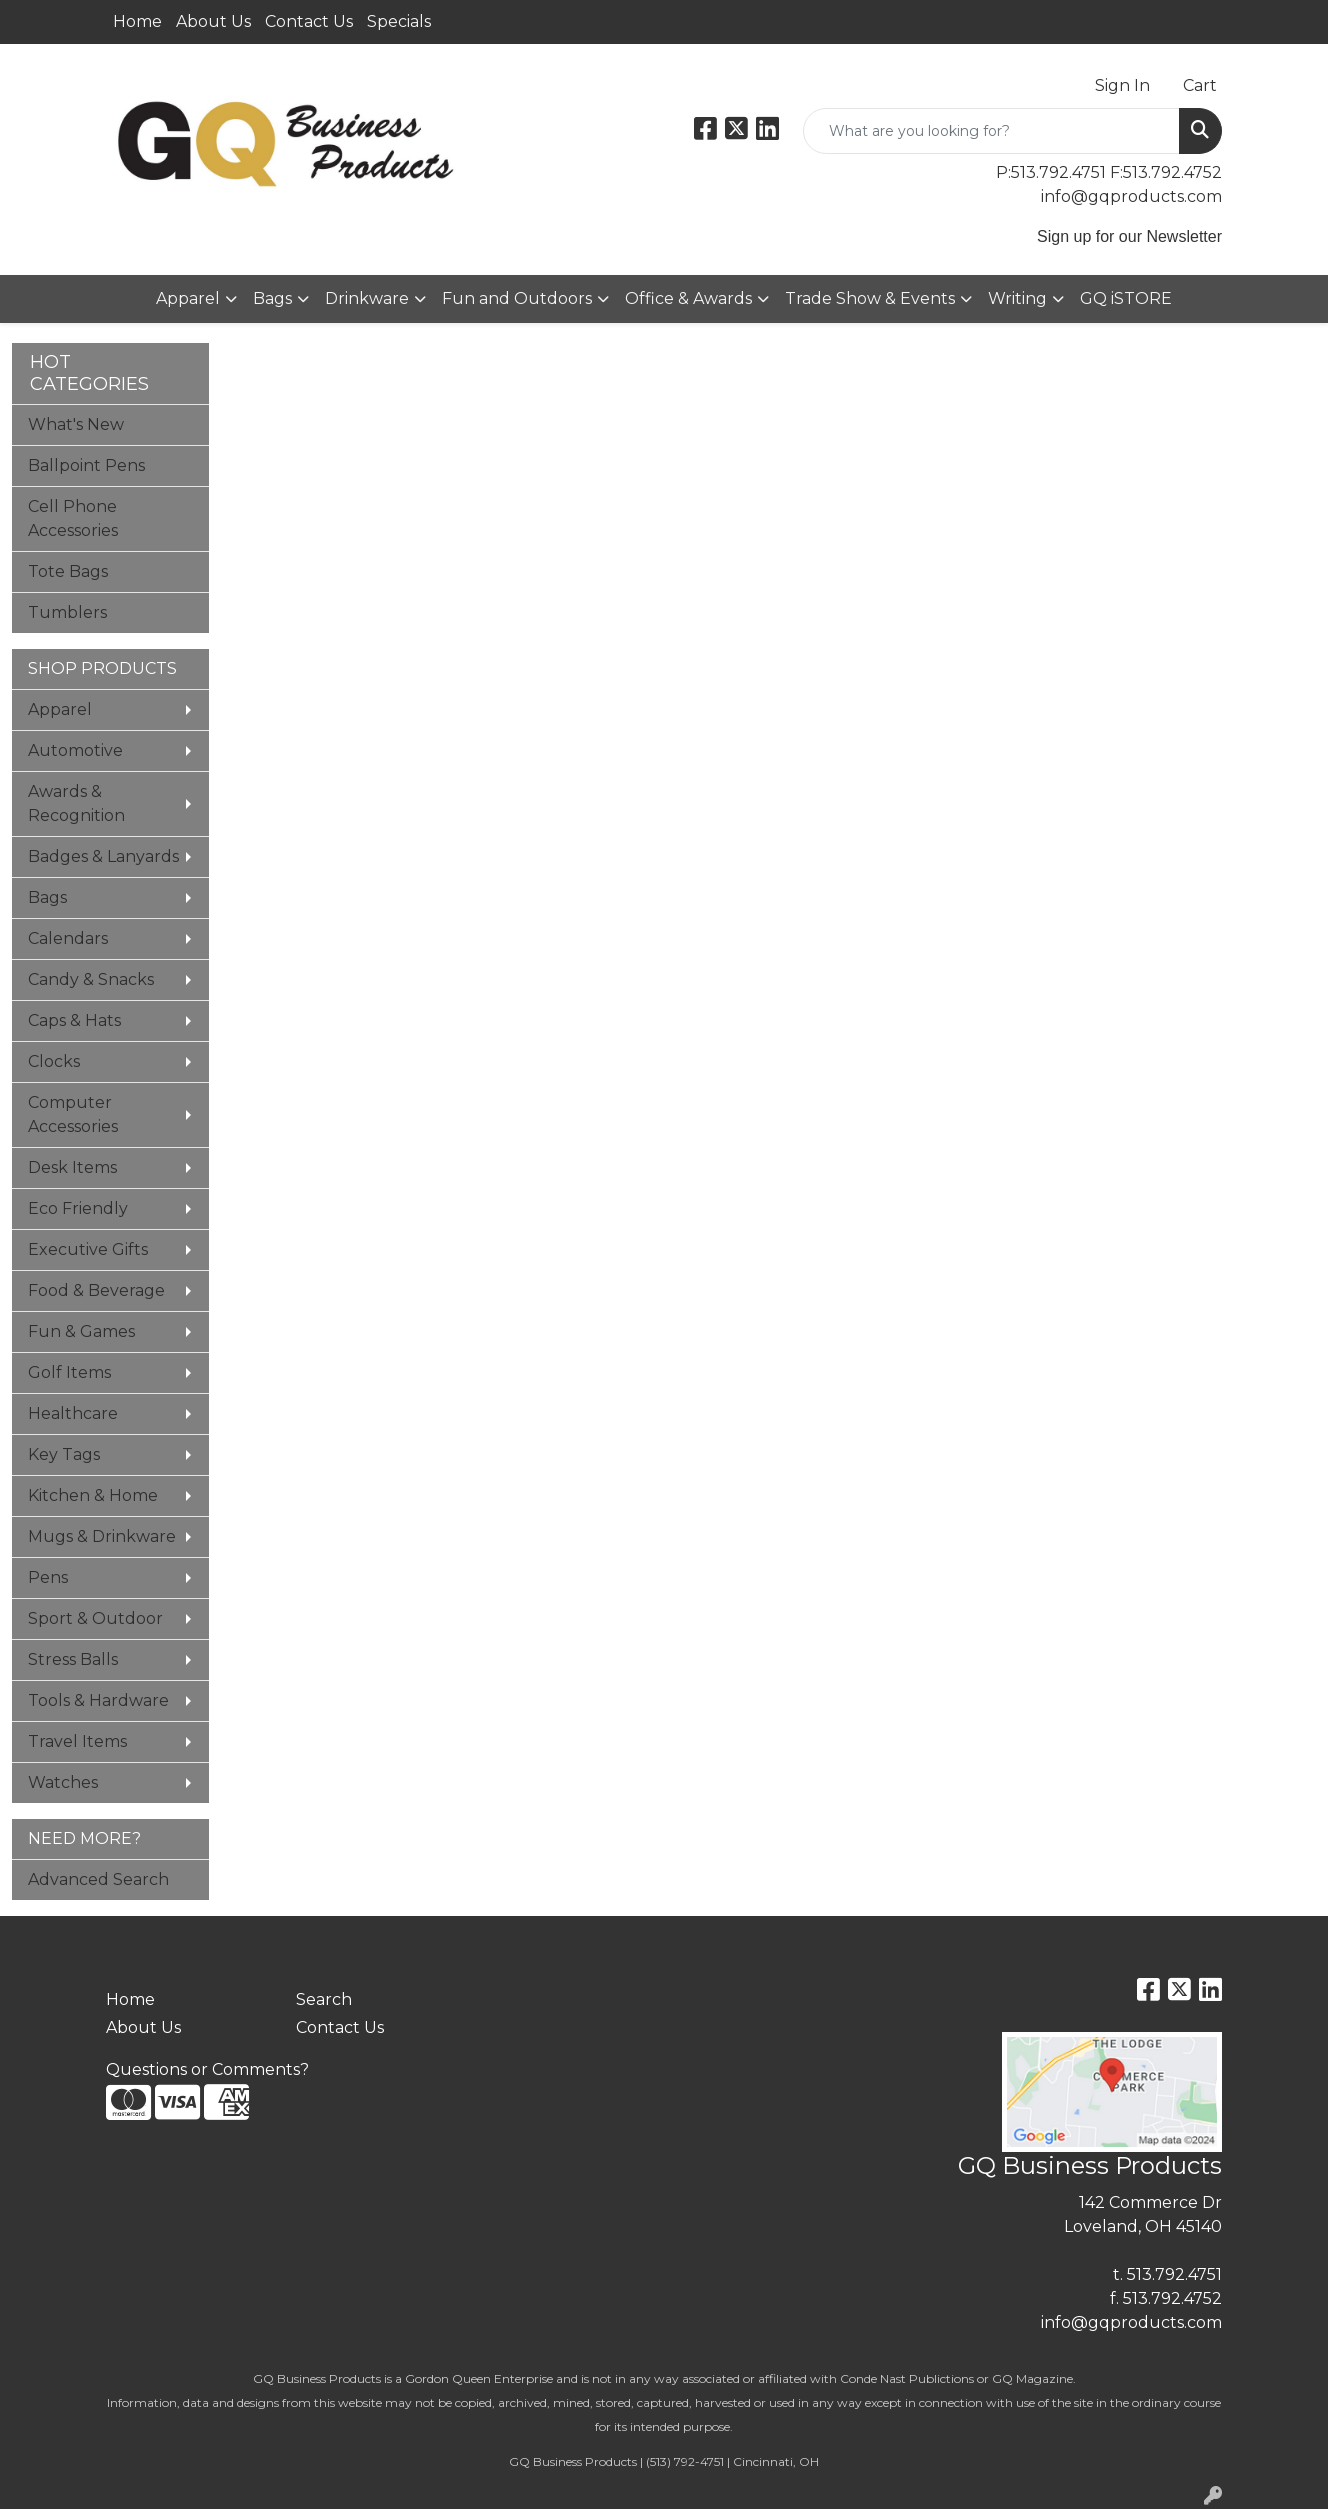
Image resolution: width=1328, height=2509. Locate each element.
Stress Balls (73, 1659)
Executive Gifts (88, 1249)
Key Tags (64, 1454)
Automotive (75, 750)
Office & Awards (688, 298)
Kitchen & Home (93, 1495)
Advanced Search (98, 1879)
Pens (48, 1577)
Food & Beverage (96, 1290)
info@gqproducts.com (1131, 196)
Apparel (188, 298)
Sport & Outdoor (95, 1618)
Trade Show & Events (870, 298)
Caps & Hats (74, 1020)
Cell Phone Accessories (73, 518)
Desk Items (72, 1167)
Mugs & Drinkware (102, 1536)
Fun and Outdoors (517, 298)
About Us (213, 21)
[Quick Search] (991, 131)
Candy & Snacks (91, 979)
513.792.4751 (1174, 2274)
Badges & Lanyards (103, 856)
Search (324, 1999)
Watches (63, 1782)
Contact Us (309, 21)
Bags (272, 298)
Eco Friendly (78, 1208)
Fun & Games (81, 1331)
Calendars (68, 938)
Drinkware (367, 298)
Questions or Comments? (207, 2069)
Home (137, 21)
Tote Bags (68, 571)
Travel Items (77, 1741)
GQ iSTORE (1126, 298)
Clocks (54, 1061)
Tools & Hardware (98, 1700)
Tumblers (67, 612)
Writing (1017, 298)
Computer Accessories (73, 1114)
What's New (76, 424)
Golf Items (69, 1372)
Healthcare (73, 1413)
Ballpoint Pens (86, 465)
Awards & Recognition (76, 803)
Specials (399, 21)
